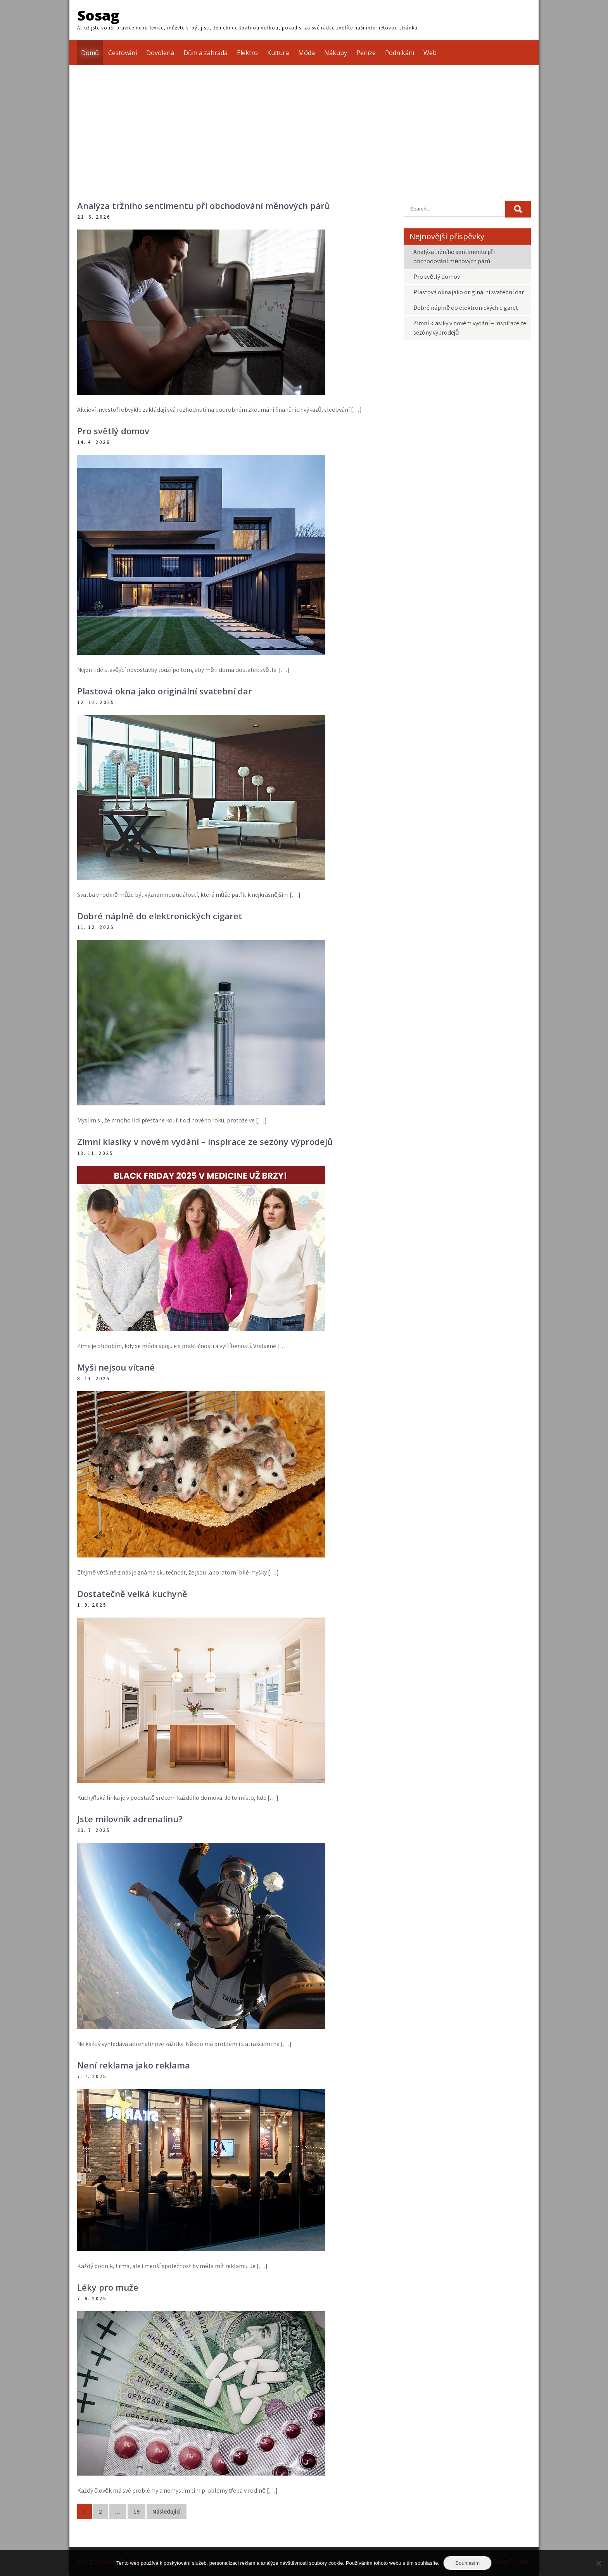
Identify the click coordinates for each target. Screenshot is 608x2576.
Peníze (366, 52)
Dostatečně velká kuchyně (132, 1593)
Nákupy (335, 52)
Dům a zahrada (205, 52)
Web (430, 52)
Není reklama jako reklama (133, 2065)
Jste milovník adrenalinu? (130, 1819)
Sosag (98, 15)
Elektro (247, 52)
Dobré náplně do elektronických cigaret (159, 916)
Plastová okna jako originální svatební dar (164, 691)
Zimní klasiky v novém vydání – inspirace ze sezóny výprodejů (205, 1141)
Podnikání (399, 52)
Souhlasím (467, 2563)
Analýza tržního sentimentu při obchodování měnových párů (203, 205)
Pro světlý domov (113, 431)
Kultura (278, 52)
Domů (90, 52)
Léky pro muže (107, 2287)
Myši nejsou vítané (116, 1367)
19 (136, 2511)
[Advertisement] (304, 123)
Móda (306, 52)
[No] (598, 2563)
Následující (166, 2511)
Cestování (122, 52)
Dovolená (160, 52)
